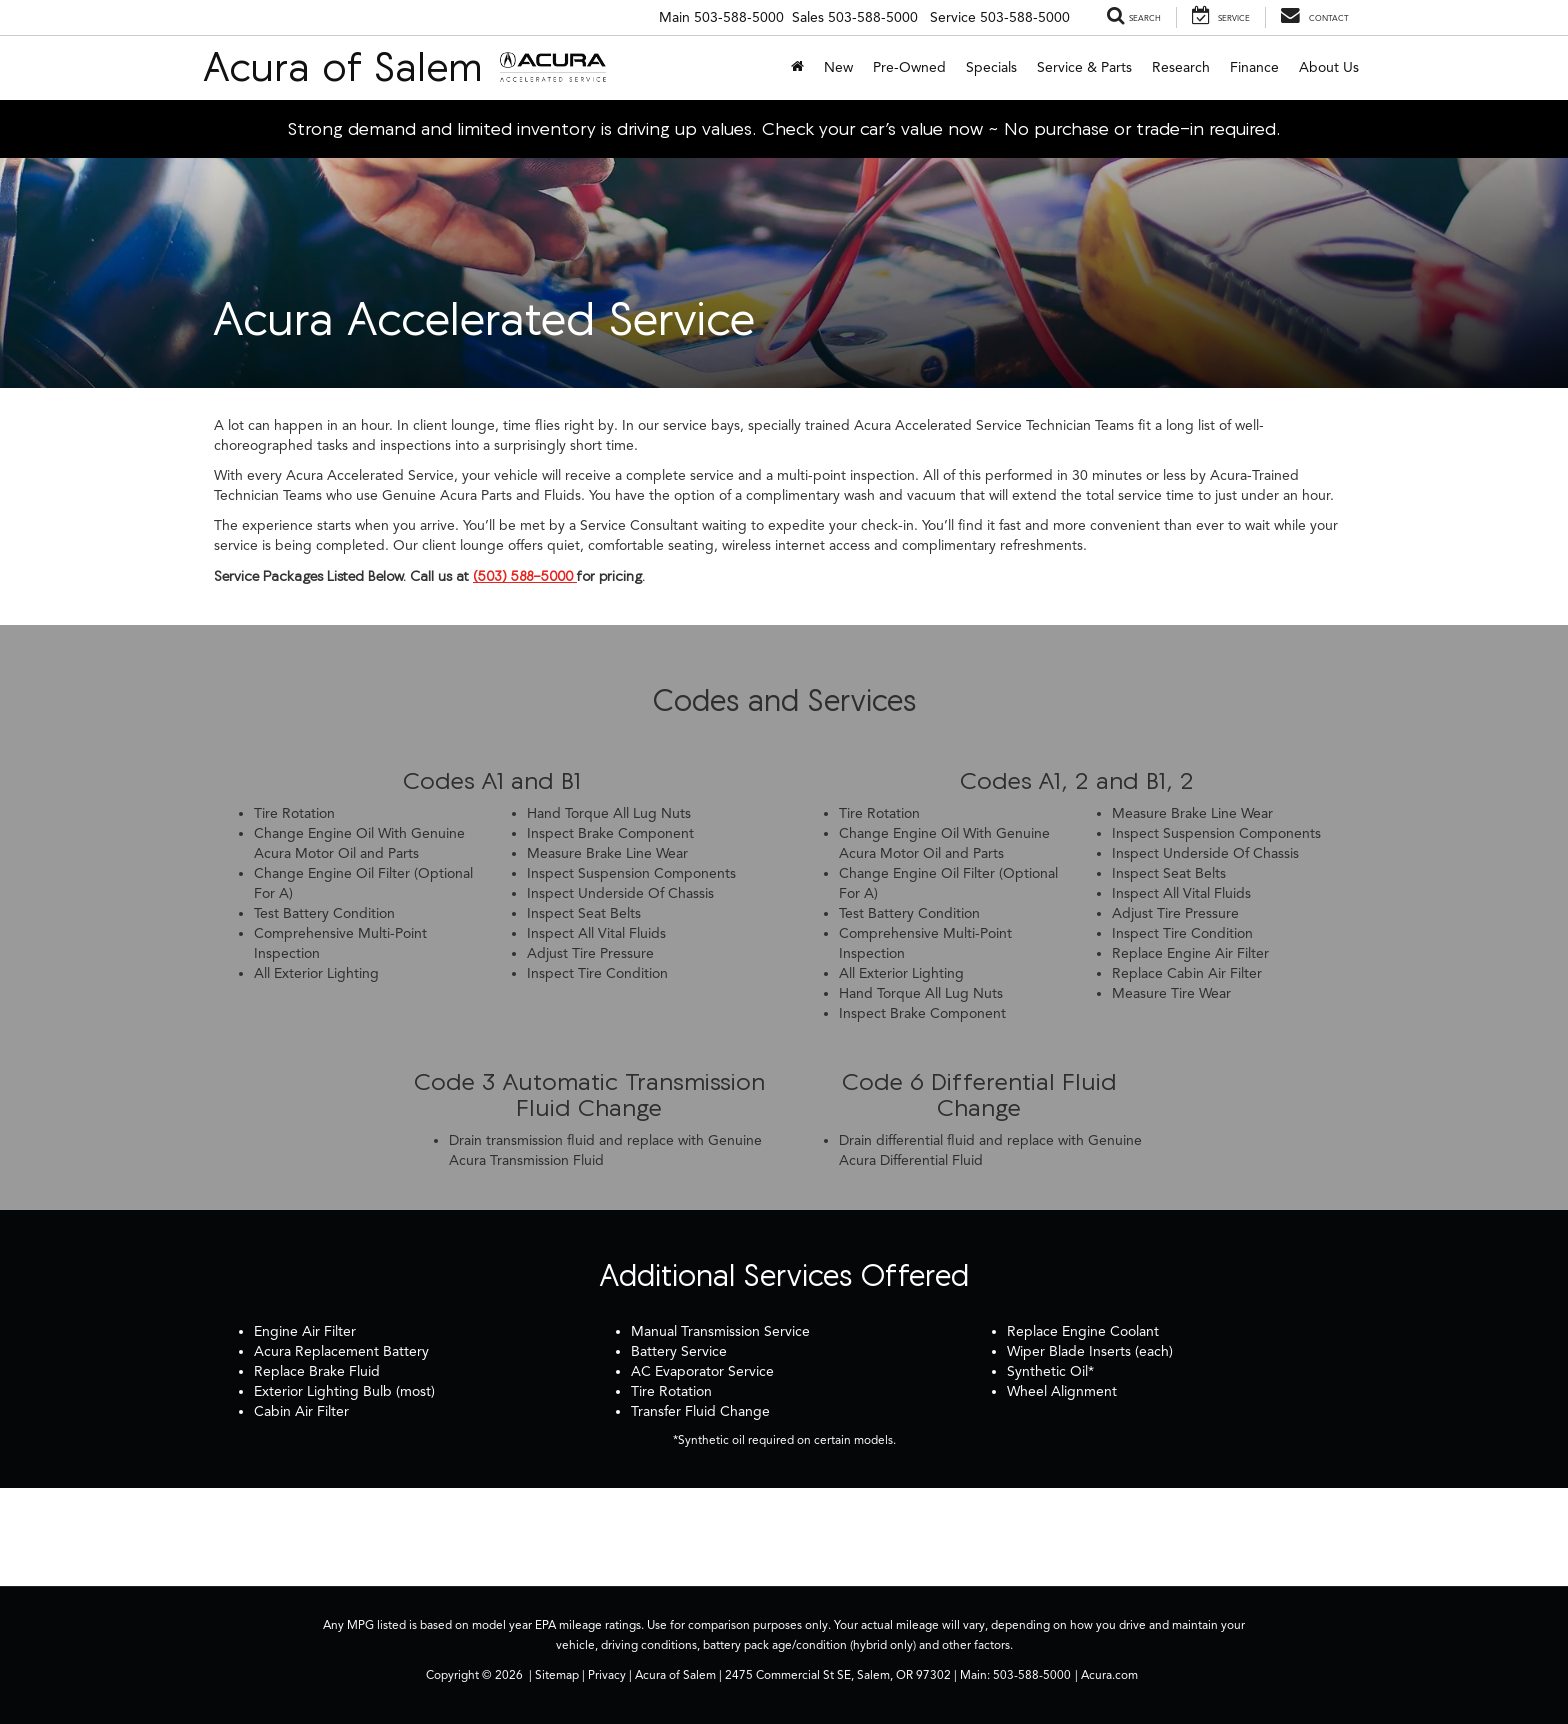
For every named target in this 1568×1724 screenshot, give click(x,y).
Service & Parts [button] (1084, 67)
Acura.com (1109, 1675)
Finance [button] (1254, 67)
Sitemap (557, 1675)
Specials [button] (991, 67)
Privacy (607, 1675)
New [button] (838, 67)
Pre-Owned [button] (909, 67)
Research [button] (1181, 67)
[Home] (797, 68)
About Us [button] (1329, 67)
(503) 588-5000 (525, 576)
